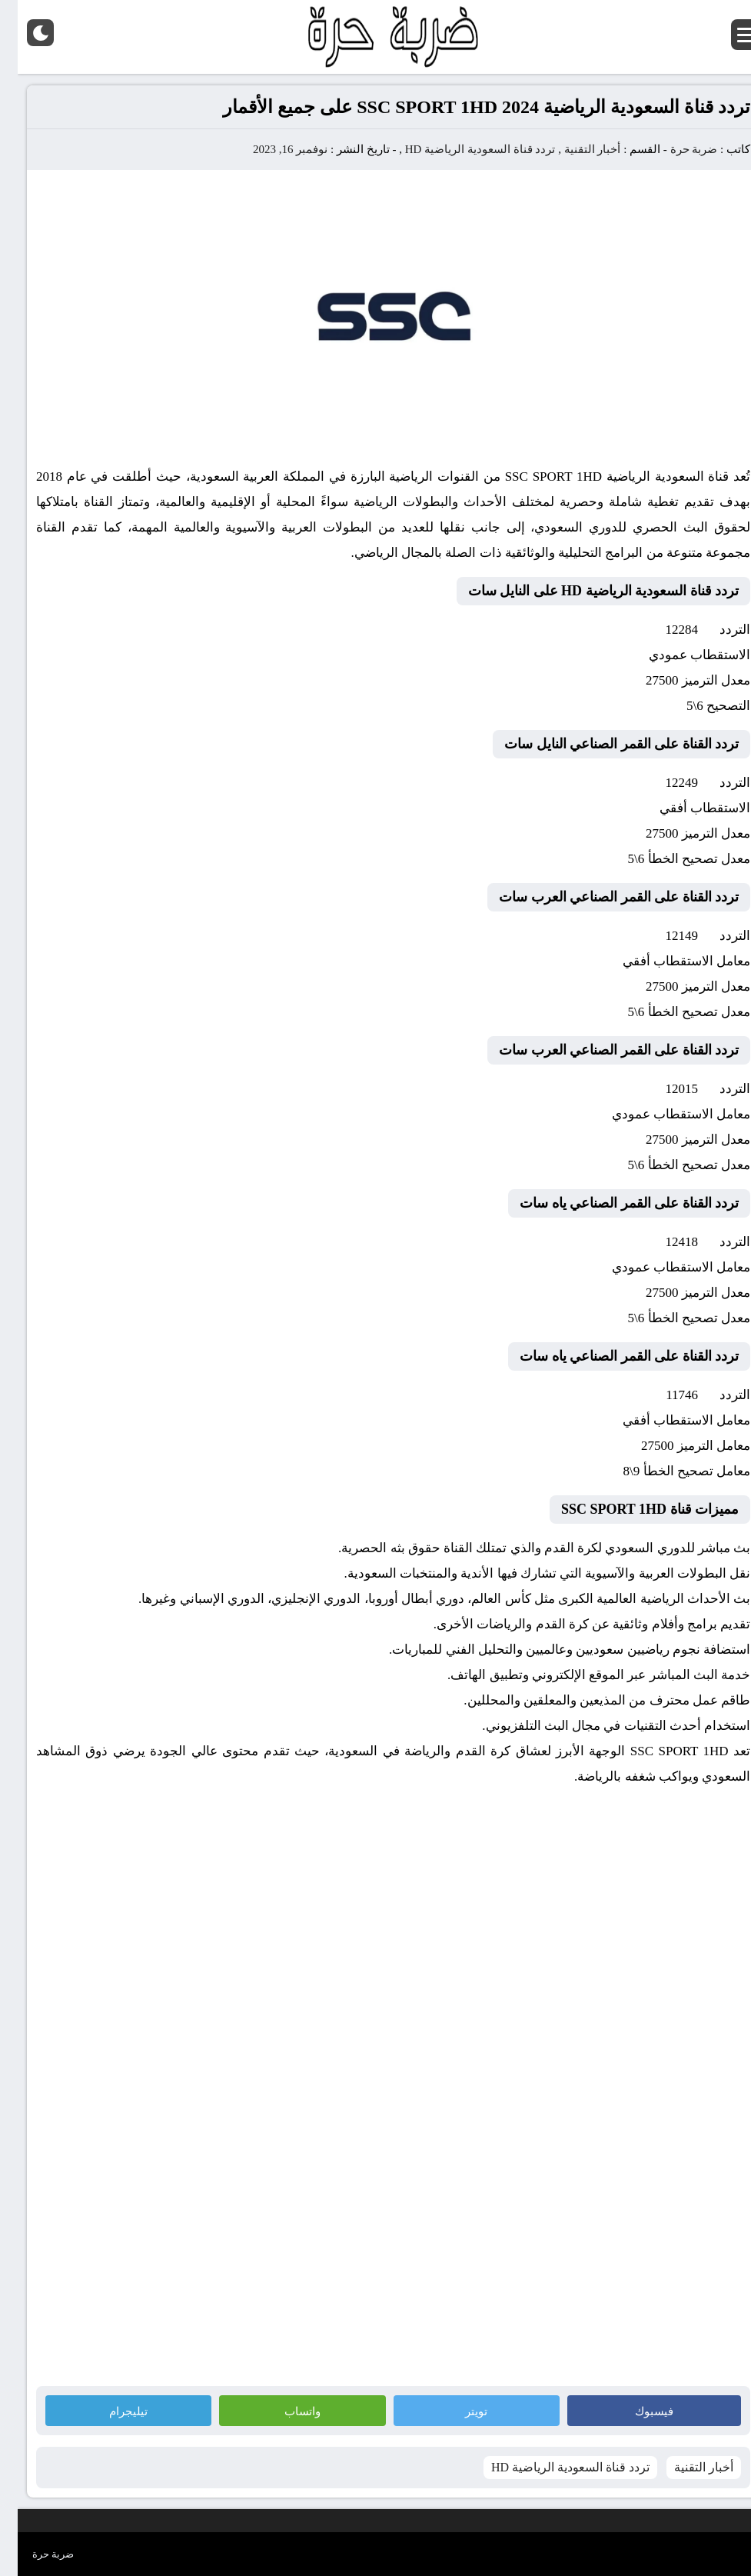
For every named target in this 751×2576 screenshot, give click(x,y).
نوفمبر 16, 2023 (272, 149)
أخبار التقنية (575, 149)
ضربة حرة (675, 149)
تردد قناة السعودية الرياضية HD (462, 149)
